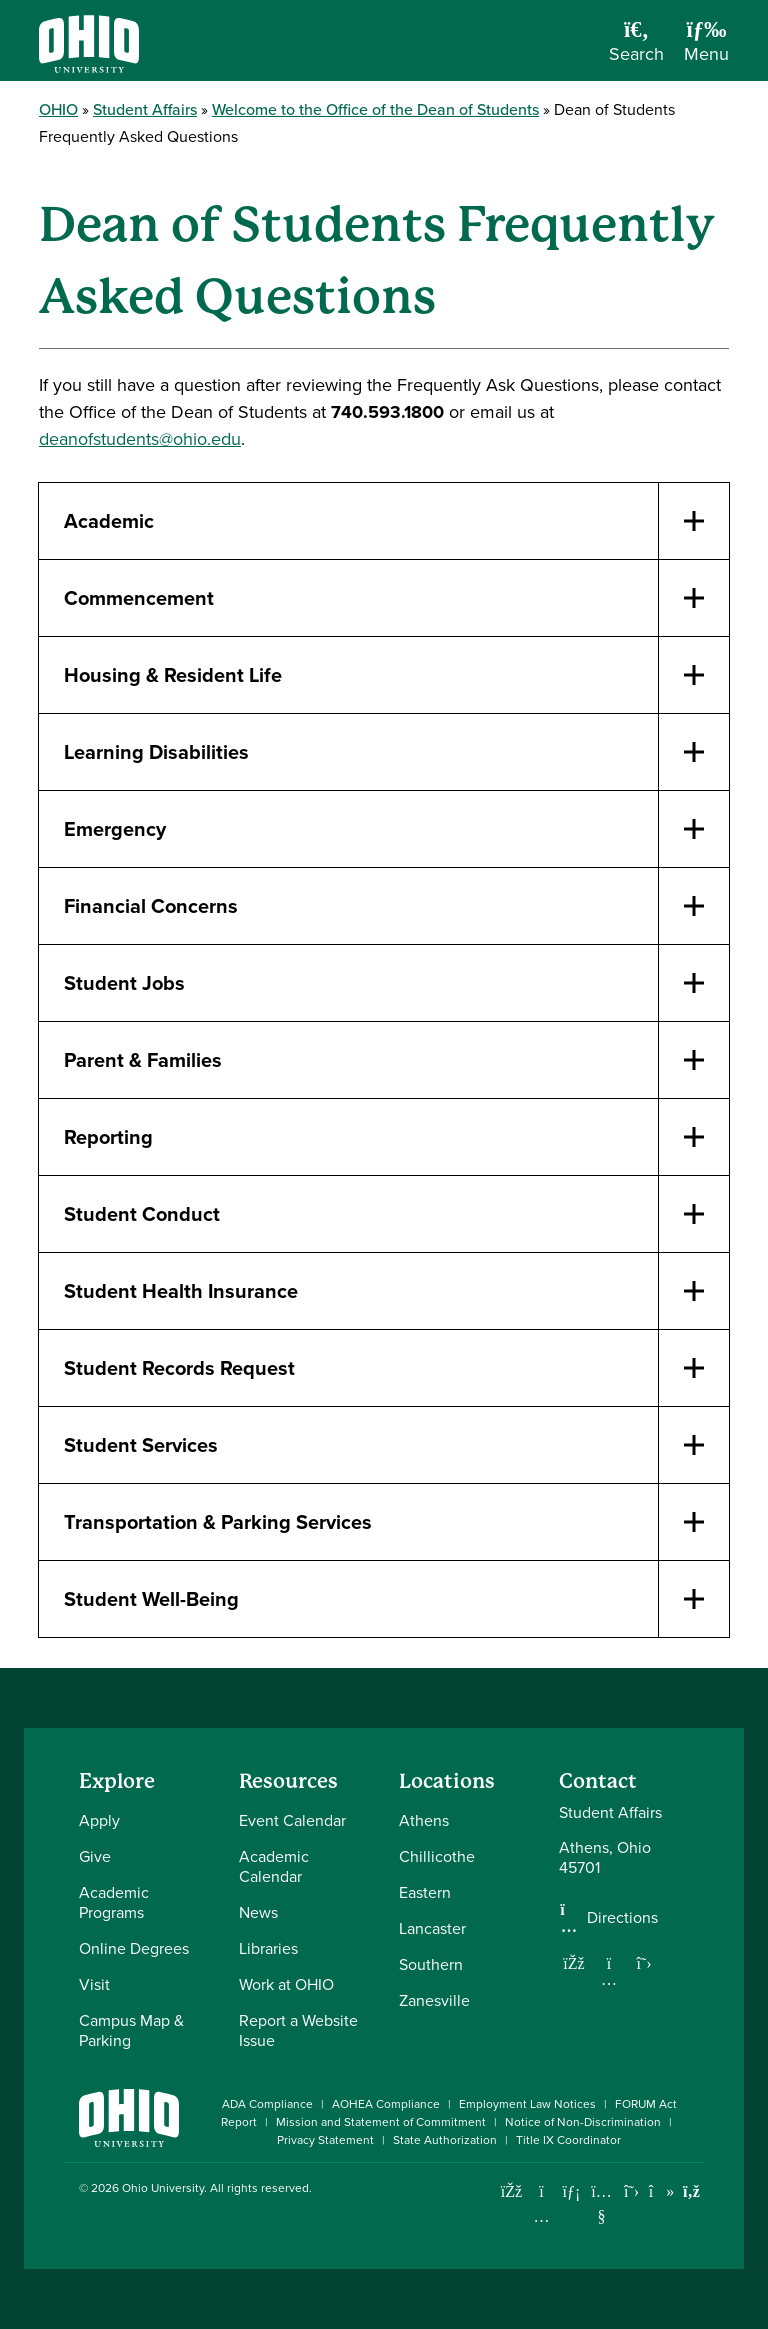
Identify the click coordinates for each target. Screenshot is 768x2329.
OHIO (58, 109)
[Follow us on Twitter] (644, 1963)
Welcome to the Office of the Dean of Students (375, 109)
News (258, 1912)
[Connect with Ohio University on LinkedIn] (571, 2191)
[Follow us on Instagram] (609, 1979)
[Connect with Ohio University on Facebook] (511, 2191)
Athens (424, 1820)
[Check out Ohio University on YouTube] (601, 2203)
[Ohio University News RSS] (691, 2191)
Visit (94, 1984)
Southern (431, 1964)
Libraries (268, 1948)
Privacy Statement (325, 2140)
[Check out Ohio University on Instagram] (541, 2216)
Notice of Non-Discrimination (583, 2122)
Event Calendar (292, 1820)
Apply (99, 1820)
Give (95, 1856)
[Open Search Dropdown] (636, 48)
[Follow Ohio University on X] (631, 2191)
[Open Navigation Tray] (706, 48)
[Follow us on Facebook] (574, 1963)
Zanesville (434, 2000)
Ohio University (163, 2188)
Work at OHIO (286, 1984)
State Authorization (445, 2140)
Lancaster (432, 1928)
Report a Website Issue (298, 2030)
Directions (622, 1918)
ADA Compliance (267, 2104)
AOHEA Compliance (386, 2104)
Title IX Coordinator (568, 2140)
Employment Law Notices (527, 2104)
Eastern (425, 1892)
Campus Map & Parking (131, 2030)
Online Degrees (134, 1948)
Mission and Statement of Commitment (381, 2122)
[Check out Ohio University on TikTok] (661, 2191)
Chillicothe (437, 1856)
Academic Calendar (274, 1866)
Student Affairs (145, 109)
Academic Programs (114, 1902)
